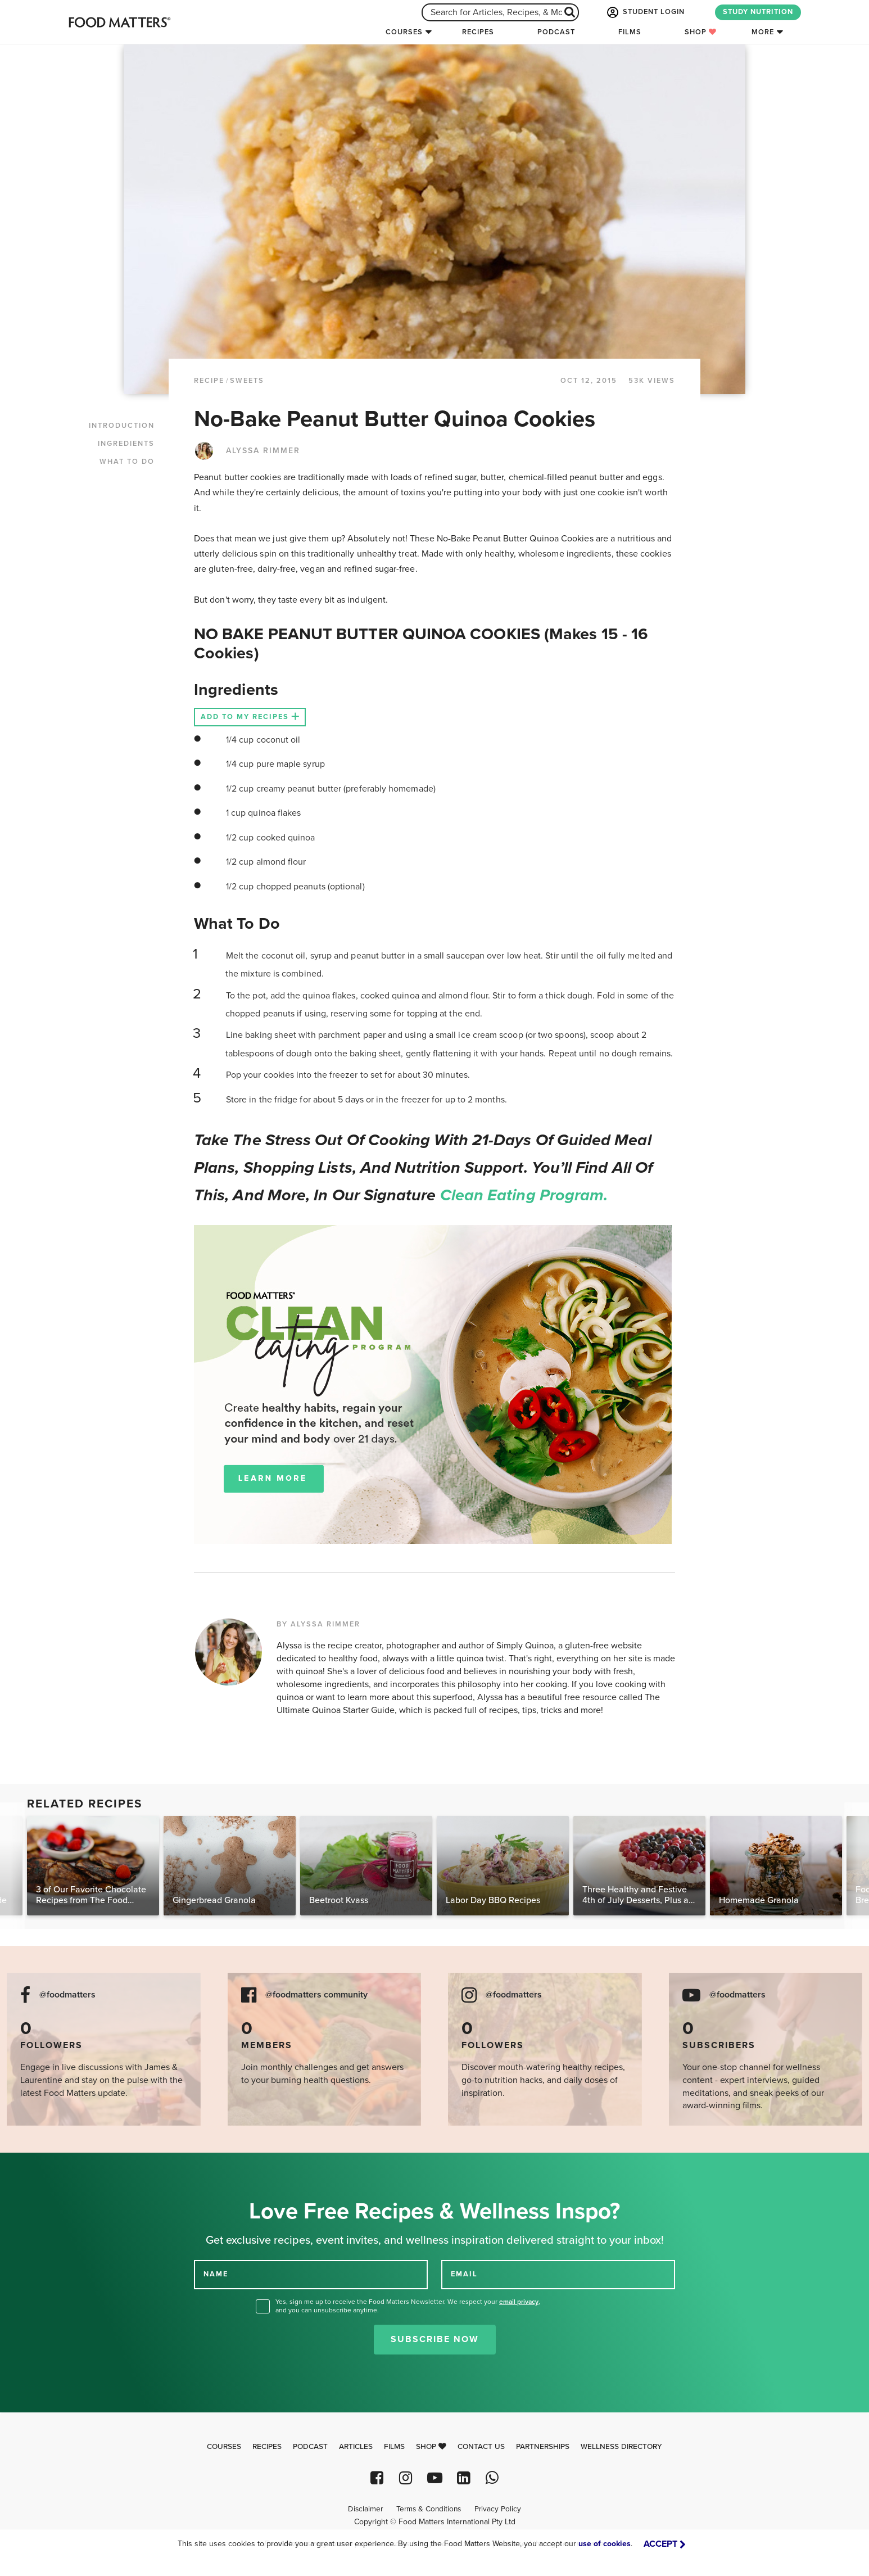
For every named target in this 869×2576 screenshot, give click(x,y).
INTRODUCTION (122, 425)
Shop (701, 32)
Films (629, 32)
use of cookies (604, 2543)
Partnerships (542, 2446)
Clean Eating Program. (524, 1195)
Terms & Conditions (428, 2509)
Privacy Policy (497, 2509)
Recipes (478, 32)
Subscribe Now (435, 2339)
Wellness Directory (621, 2446)
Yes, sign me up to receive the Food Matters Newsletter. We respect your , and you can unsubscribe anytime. (407, 2306)
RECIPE (209, 380)
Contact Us (481, 2446)
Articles (356, 2446)
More (763, 32)
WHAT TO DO (127, 461)
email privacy (518, 2302)
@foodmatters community (316, 1995)
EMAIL (464, 2274)
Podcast (556, 32)
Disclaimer (365, 2509)
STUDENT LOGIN (645, 12)
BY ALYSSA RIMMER (318, 1624)
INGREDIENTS (126, 443)
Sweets (247, 380)
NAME (215, 2274)
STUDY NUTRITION (758, 11)
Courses (404, 32)
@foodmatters (67, 1995)
